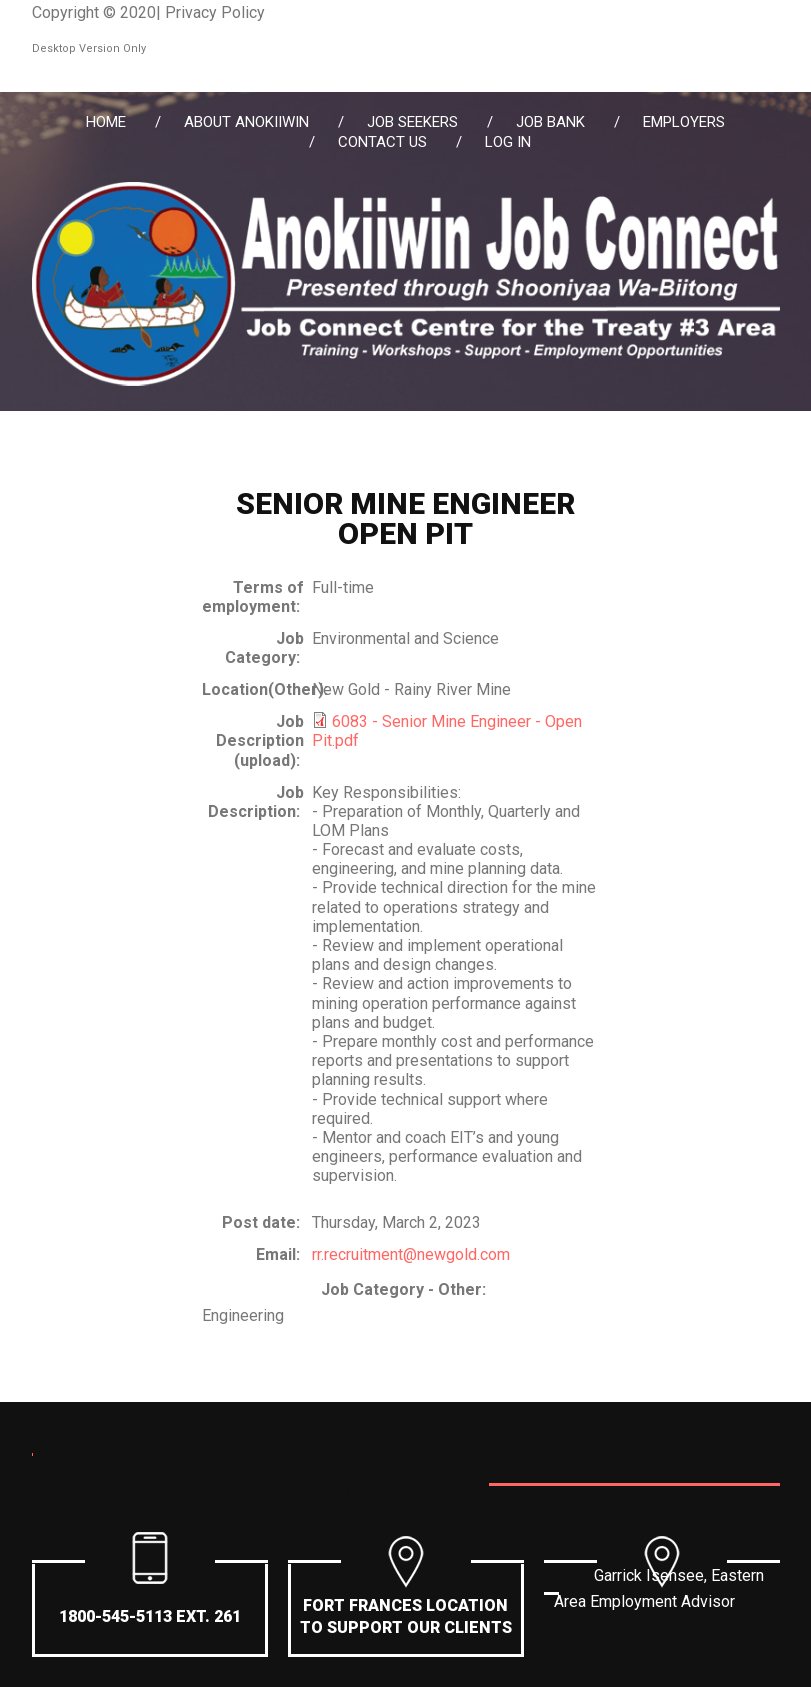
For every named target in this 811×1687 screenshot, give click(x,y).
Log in (508, 142)
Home (106, 122)
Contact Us (382, 142)
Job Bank (550, 122)
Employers (684, 122)
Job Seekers (412, 122)
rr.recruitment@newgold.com (411, 1254)
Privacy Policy (215, 12)
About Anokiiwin (246, 122)
